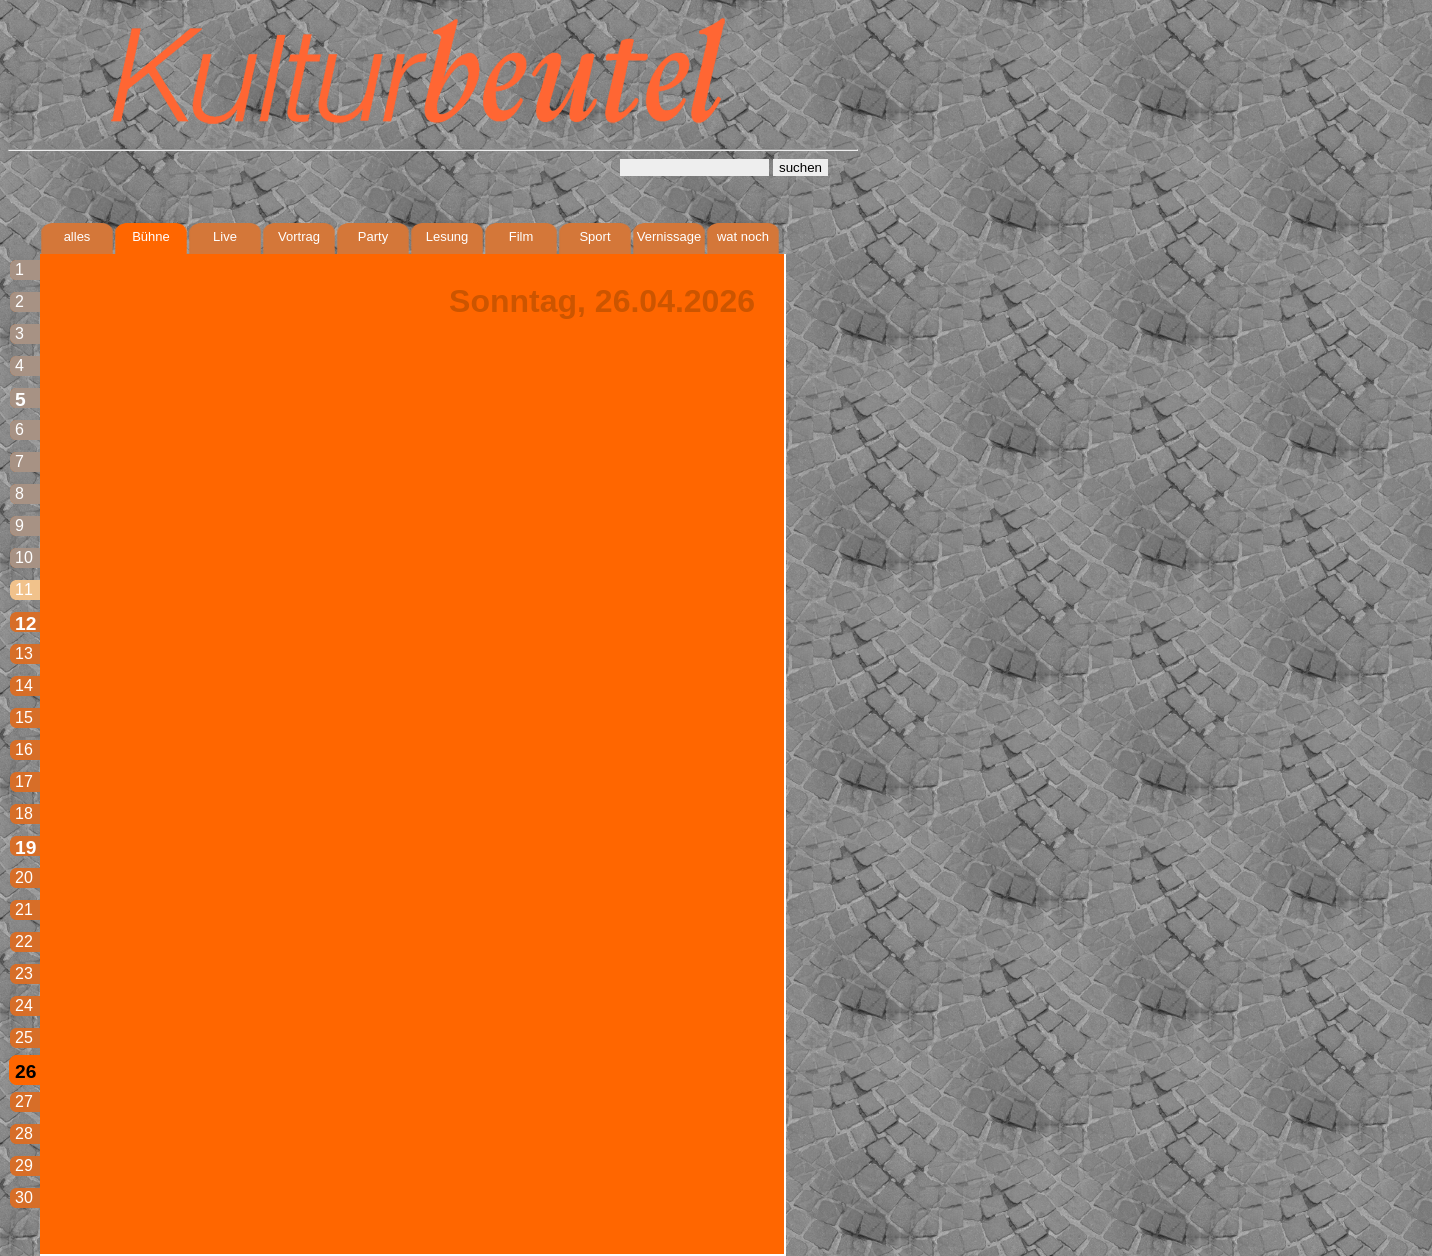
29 (24, 1165)
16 (24, 749)
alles (77, 236)
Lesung (447, 236)
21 (24, 909)
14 (24, 685)
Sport (594, 236)
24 (24, 1005)
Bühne (151, 236)
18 (24, 813)
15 (24, 717)
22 (24, 941)
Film (521, 236)
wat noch (743, 236)
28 (24, 1133)
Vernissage (669, 236)
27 (24, 1101)
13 (24, 653)
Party (373, 236)
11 (24, 589)
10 (24, 557)
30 (24, 1197)
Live (225, 236)
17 (24, 781)
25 (24, 1037)
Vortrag (299, 236)
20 (24, 877)
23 (24, 973)
